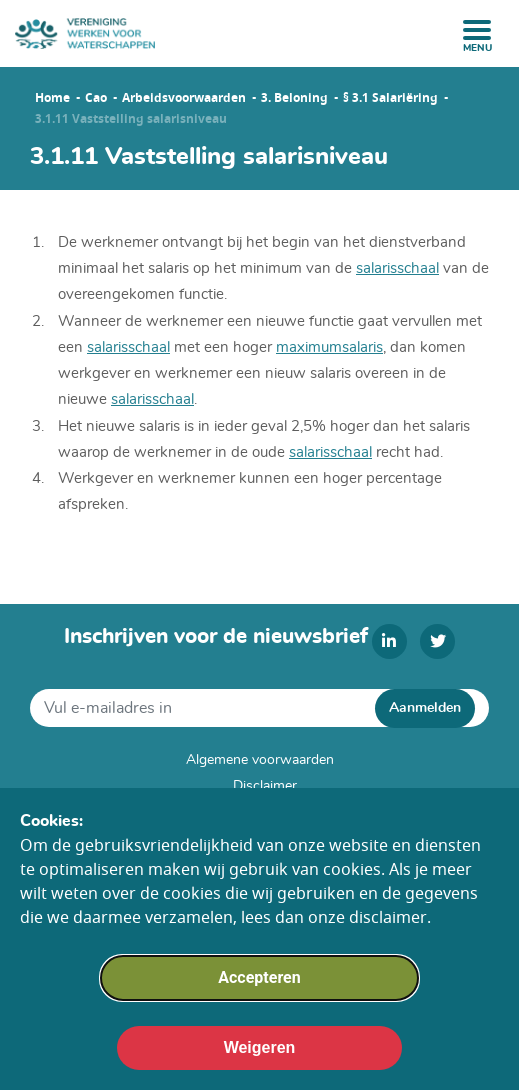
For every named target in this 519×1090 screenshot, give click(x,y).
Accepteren (259, 989)
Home (52, 98)
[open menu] (477, 30)
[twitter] (437, 641)
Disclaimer (265, 786)
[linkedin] (389, 641)
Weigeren (260, 1059)
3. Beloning (294, 98)
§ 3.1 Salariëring (390, 98)
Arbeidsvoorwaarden (184, 98)
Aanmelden (425, 708)
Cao (96, 98)
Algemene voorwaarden (260, 760)
